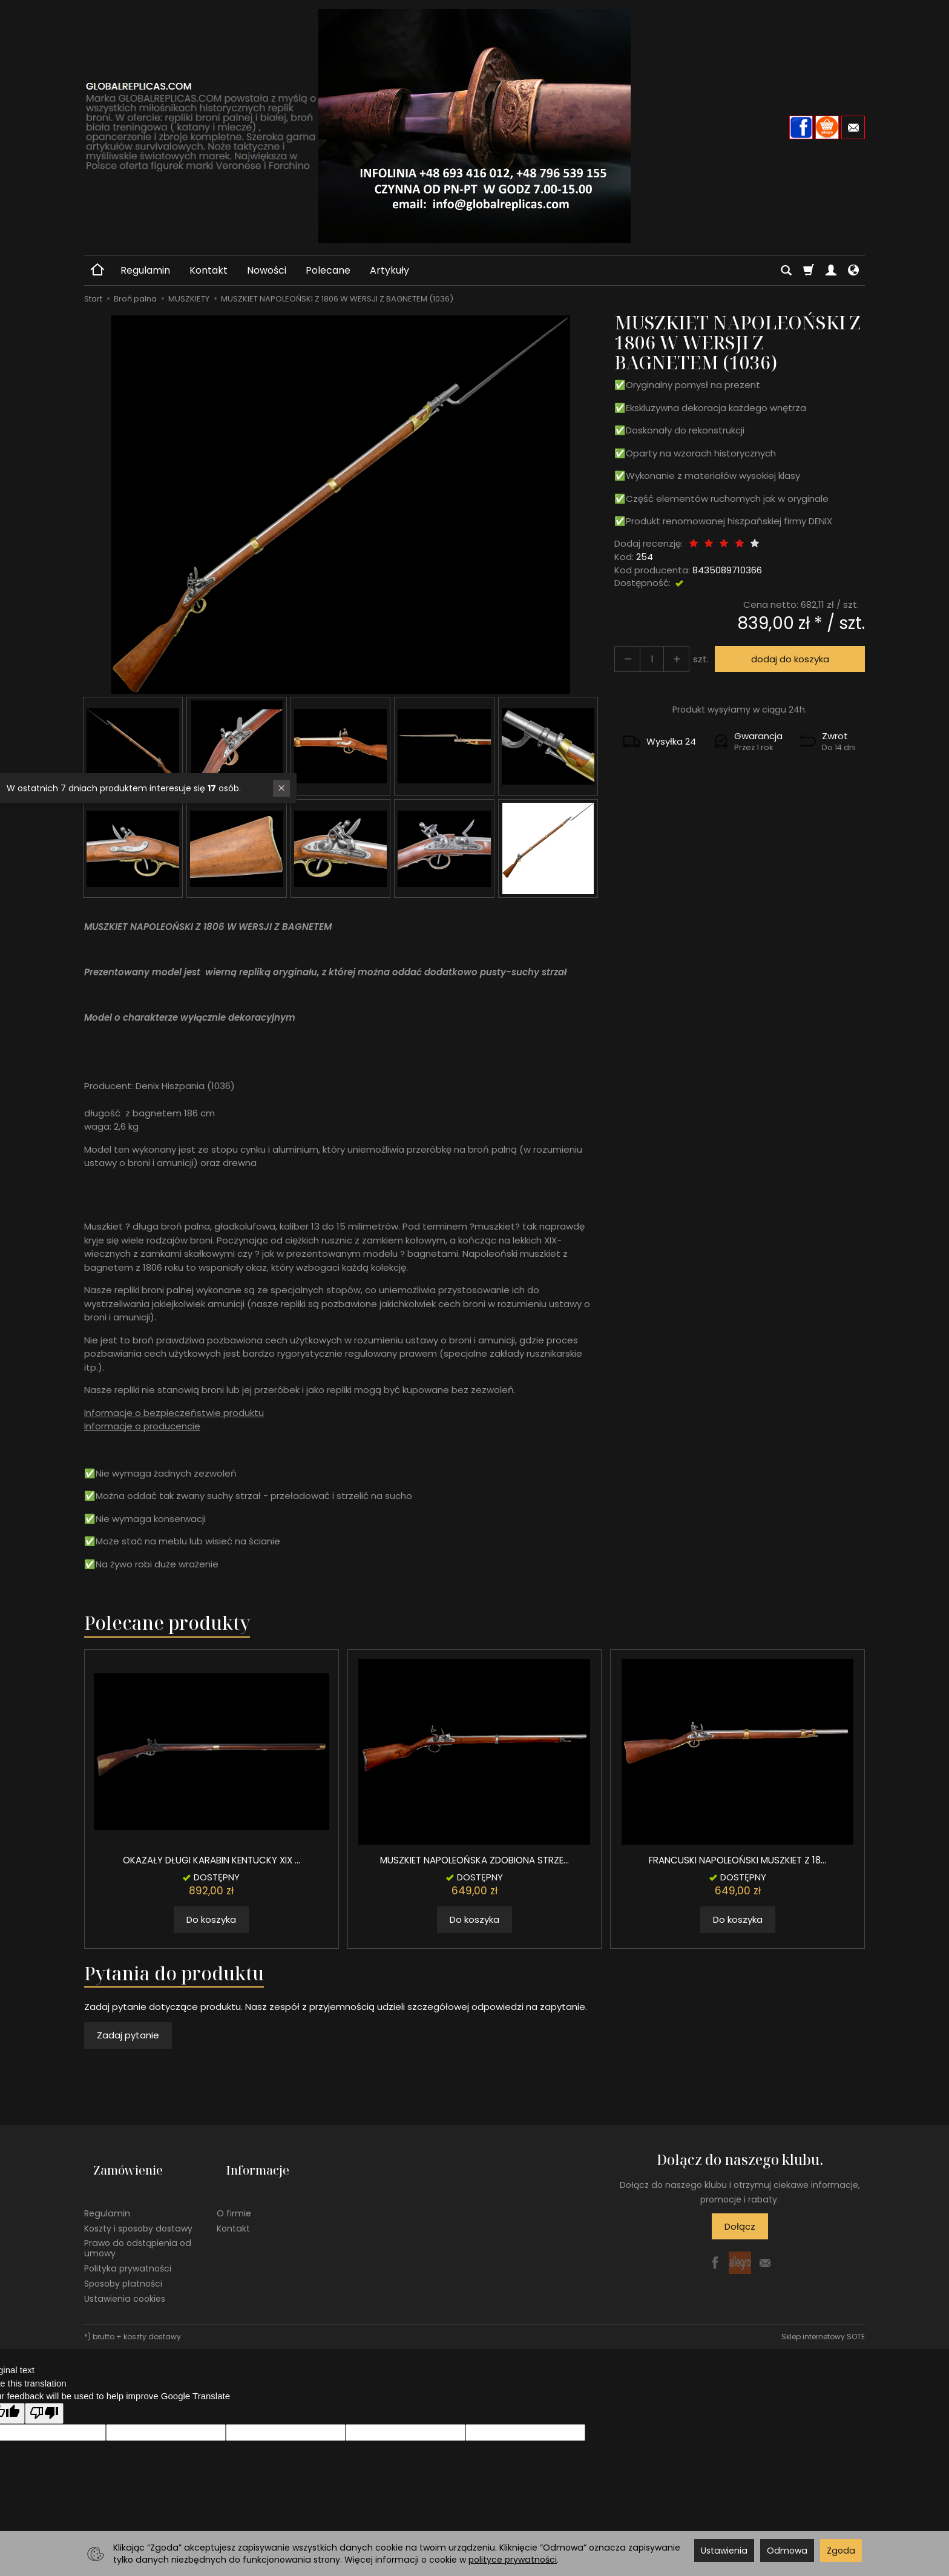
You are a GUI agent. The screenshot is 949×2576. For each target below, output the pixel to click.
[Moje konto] (830, 270)
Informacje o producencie (142, 1426)
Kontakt (208, 270)
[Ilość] (646, 659)
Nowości (266, 270)
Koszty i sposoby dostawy (138, 2208)
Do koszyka (211, 1919)
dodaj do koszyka (785, 659)
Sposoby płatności (123, 2263)
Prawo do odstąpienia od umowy (137, 2228)
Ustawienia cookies (124, 2278)
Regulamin (145, 270)
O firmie (234, 2193)
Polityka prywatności (127, 2248)
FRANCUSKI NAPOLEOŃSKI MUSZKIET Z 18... (738, 1860)
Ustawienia (724, 2551)
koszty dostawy (152, 2316)
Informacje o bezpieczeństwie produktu (174, 1412)
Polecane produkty (167, 1622)
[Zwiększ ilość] (624, 659)
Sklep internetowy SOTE (823, 2316)
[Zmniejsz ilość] (668, 659)
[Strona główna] (474, 126)
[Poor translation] (44, 2392)
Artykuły (389, 270)
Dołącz (739, 2226)
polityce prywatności (512, 2560)
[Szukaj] (786, 270)
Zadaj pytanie (128, 2035)
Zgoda (841, 2551)
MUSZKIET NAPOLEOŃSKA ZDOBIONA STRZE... (474, 1860)
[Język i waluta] (853, 270)
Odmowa (787, 2551)
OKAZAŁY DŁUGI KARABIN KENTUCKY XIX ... (211, 1860)
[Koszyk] (808, 270)
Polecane (328, 270)
